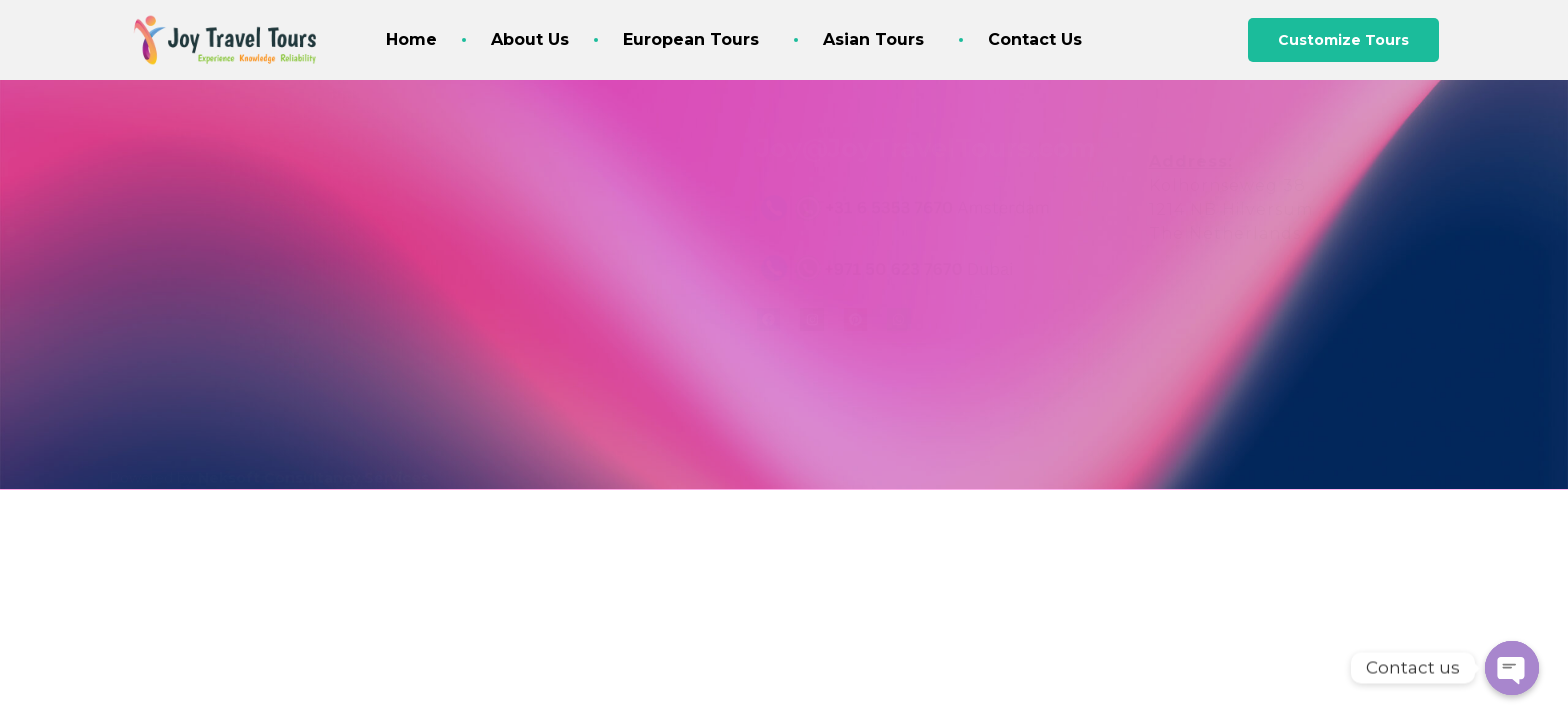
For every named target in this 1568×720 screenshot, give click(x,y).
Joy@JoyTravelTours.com (926, 148)
